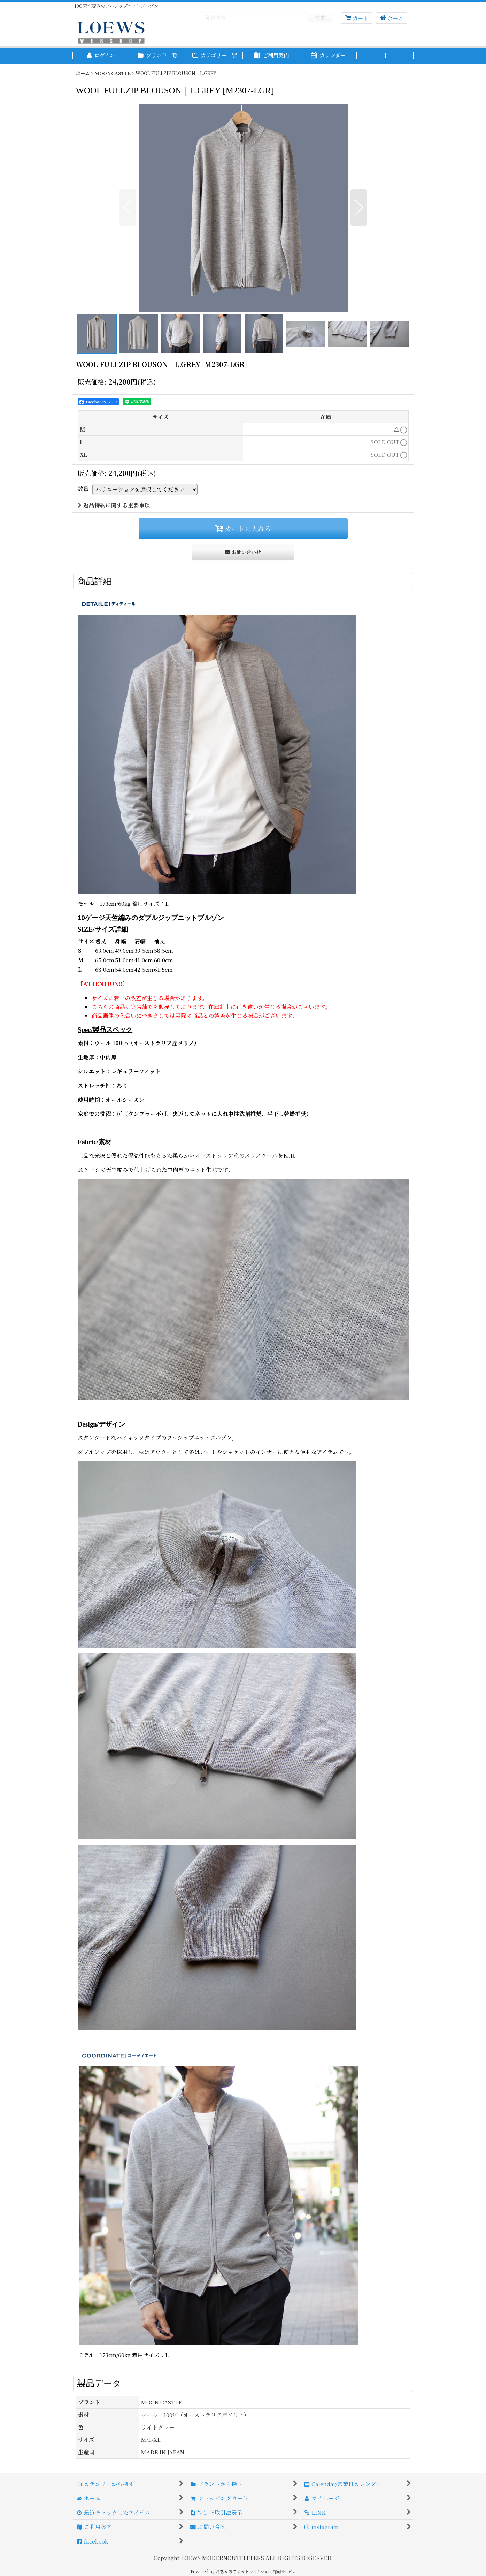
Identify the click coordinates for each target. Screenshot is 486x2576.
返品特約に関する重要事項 (114, 505)
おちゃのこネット (232, 2571)
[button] (385, 56)
